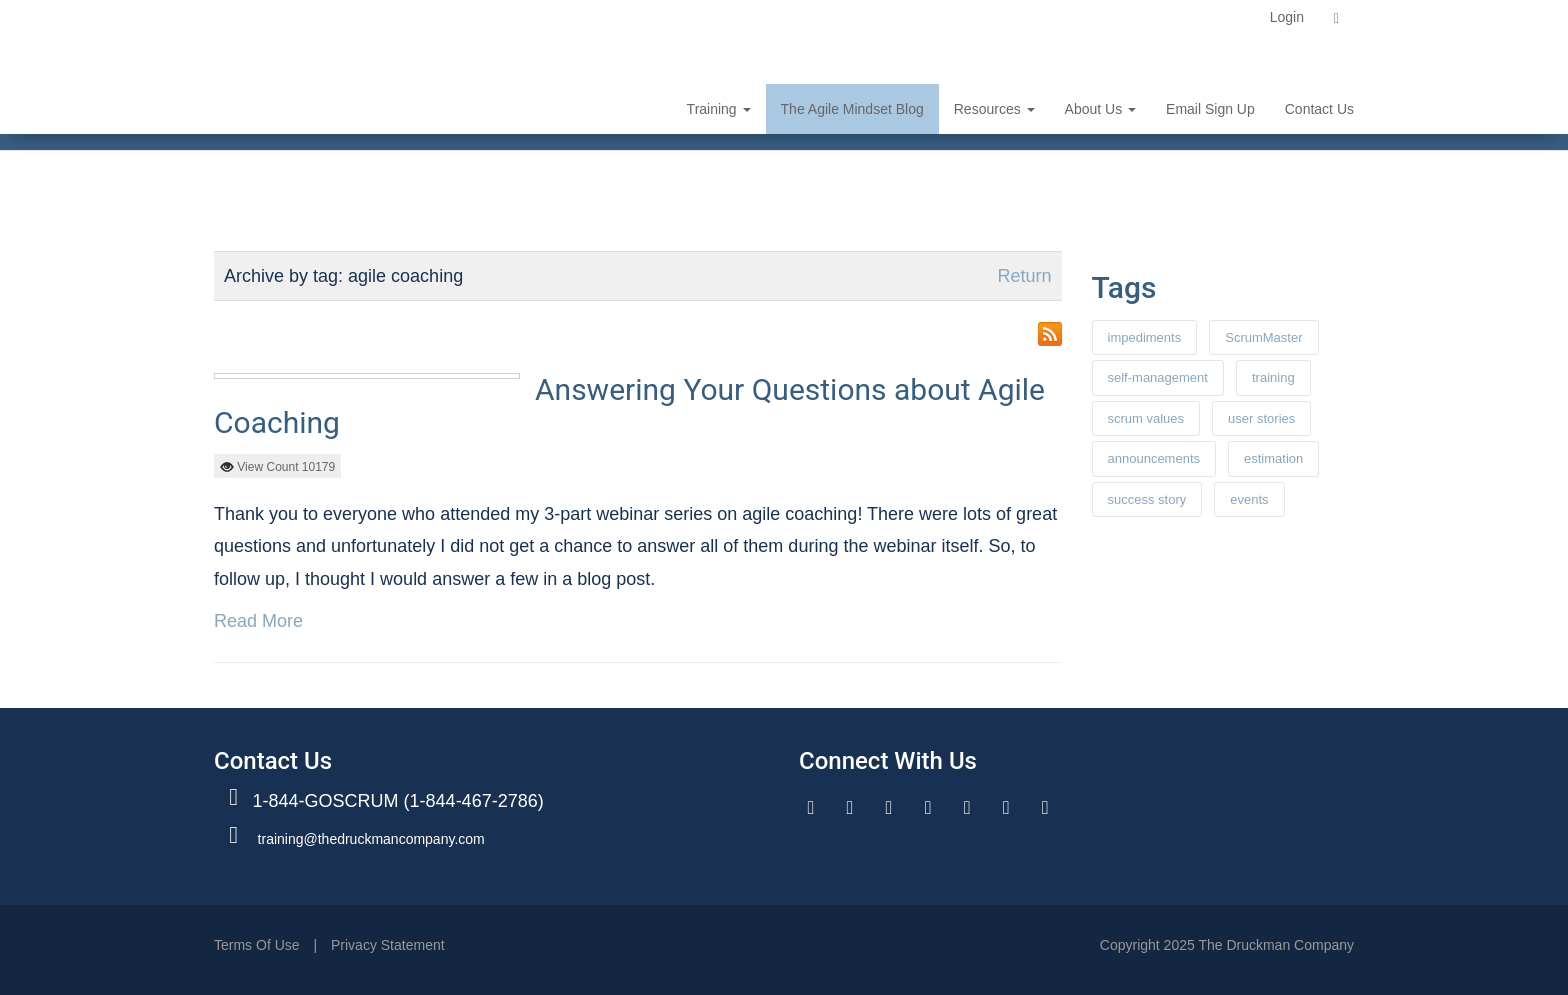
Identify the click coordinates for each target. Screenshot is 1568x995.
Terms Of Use (257, 945)
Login (1287, 17)
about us (1100, 109)
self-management (1158, 377)
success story (1147, 499)
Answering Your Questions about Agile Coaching (629, 406)
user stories (1261, 418)
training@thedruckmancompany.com (371, 839)
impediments (1145, 337)
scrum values (1146, 418)
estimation (1273, 458)
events (1249, 499)
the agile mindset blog (852, 109)
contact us (1319, 109)
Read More (258, 621)
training (719, 109)
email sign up (1210, 109)
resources (994, 109)
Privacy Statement (388, 945)
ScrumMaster (1263, 337)
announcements (1154, 458)
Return (1024, 276)
